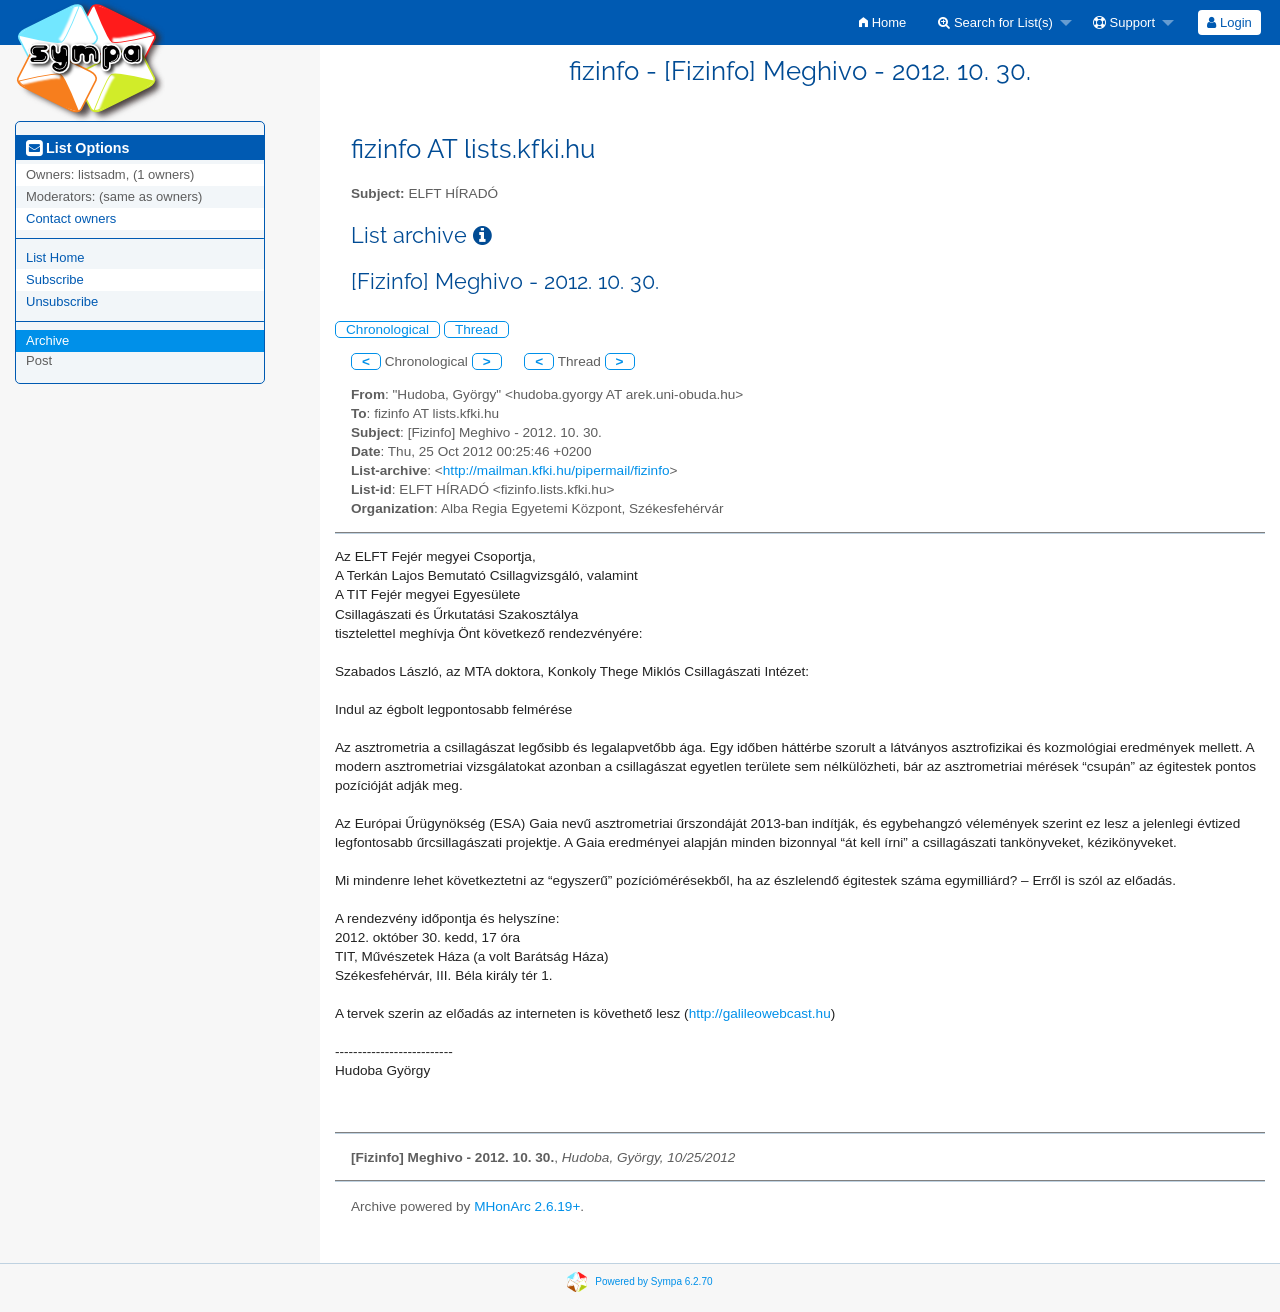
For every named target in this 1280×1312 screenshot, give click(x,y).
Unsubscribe (62, 301)
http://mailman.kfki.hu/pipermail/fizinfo (556, 470)
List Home (55, 257)
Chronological (387, 329)
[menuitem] (882, 22)
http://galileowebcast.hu (760, 1013)
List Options (77, 148)
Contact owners (71, 218)
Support (1124, 22)
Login (1229, 22)
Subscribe (55, 279)
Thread (476, 329)
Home (882, 22)
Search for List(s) (995, 22)
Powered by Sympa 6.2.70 (653, 1281)
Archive (47, 340)
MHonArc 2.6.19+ (527, 1206)
